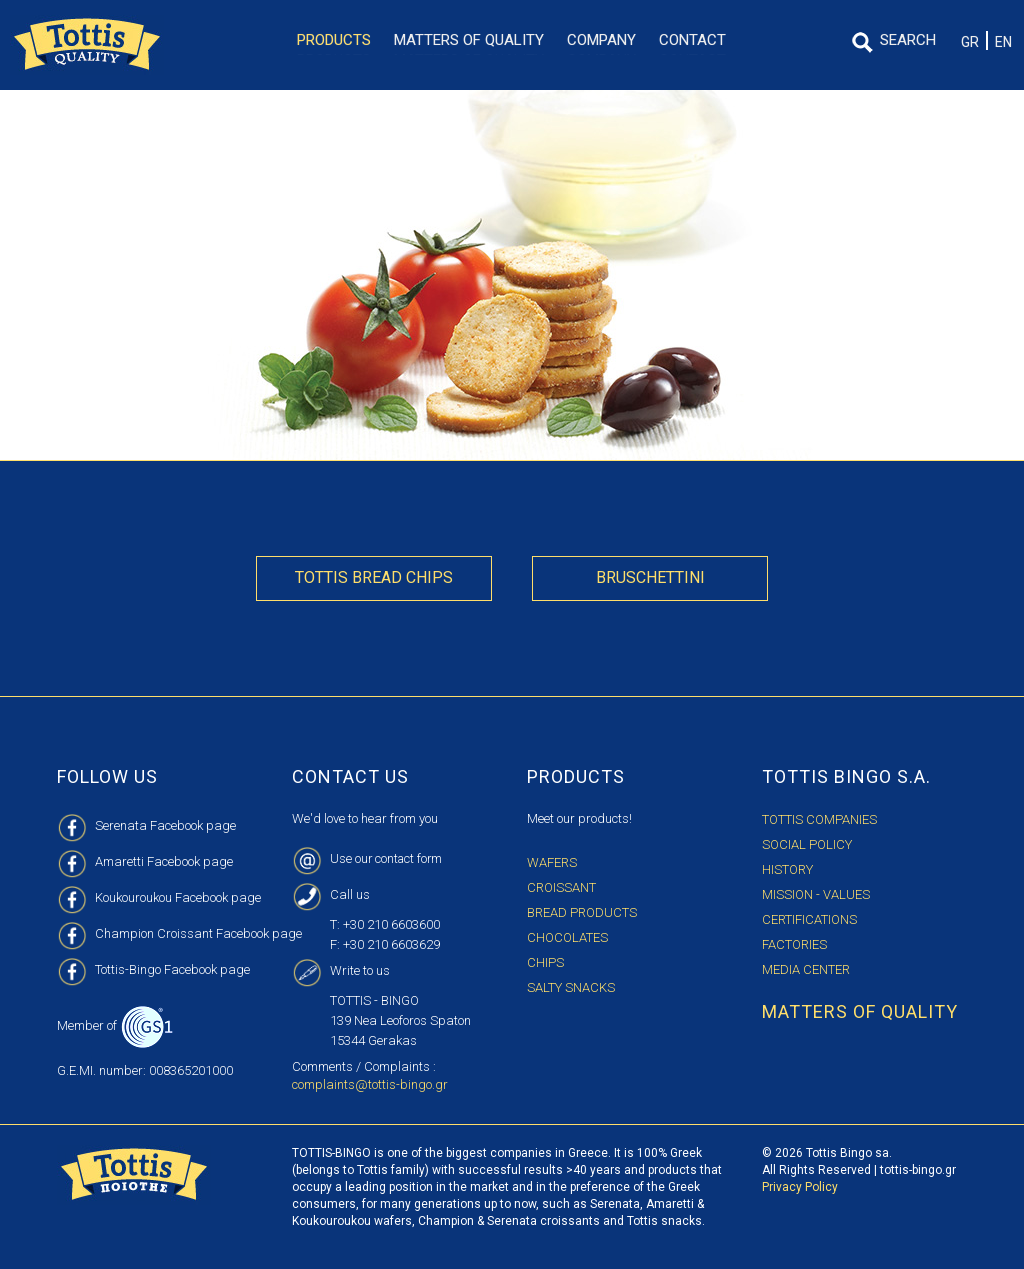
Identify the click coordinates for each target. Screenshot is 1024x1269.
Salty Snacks (571, 987)
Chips (545, 962)
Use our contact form (388, 858)
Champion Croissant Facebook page (198, 933)
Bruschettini (650, 577)
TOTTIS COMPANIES (819, 819)
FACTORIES (794, 944)
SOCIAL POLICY (807, 844)
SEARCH (908, 40)
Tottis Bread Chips (374, 577)
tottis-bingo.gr (918, 1170)
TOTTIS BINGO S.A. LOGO (87, 45)
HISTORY (787, 869)
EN (1003, 42)
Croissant (561, 887)
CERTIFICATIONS (809, 919)
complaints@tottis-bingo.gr (370, 1084)
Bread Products (582, 912)
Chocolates (567, 937)
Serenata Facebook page (165, 825)
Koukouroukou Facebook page (178, 897)
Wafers (552, 862)
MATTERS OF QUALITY (860, 1011)
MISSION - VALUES (816, 894)
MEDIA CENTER (806, 969)
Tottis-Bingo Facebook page (172, 969)
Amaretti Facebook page (164, 861)
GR (970, 42)
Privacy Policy (800, 1187)
